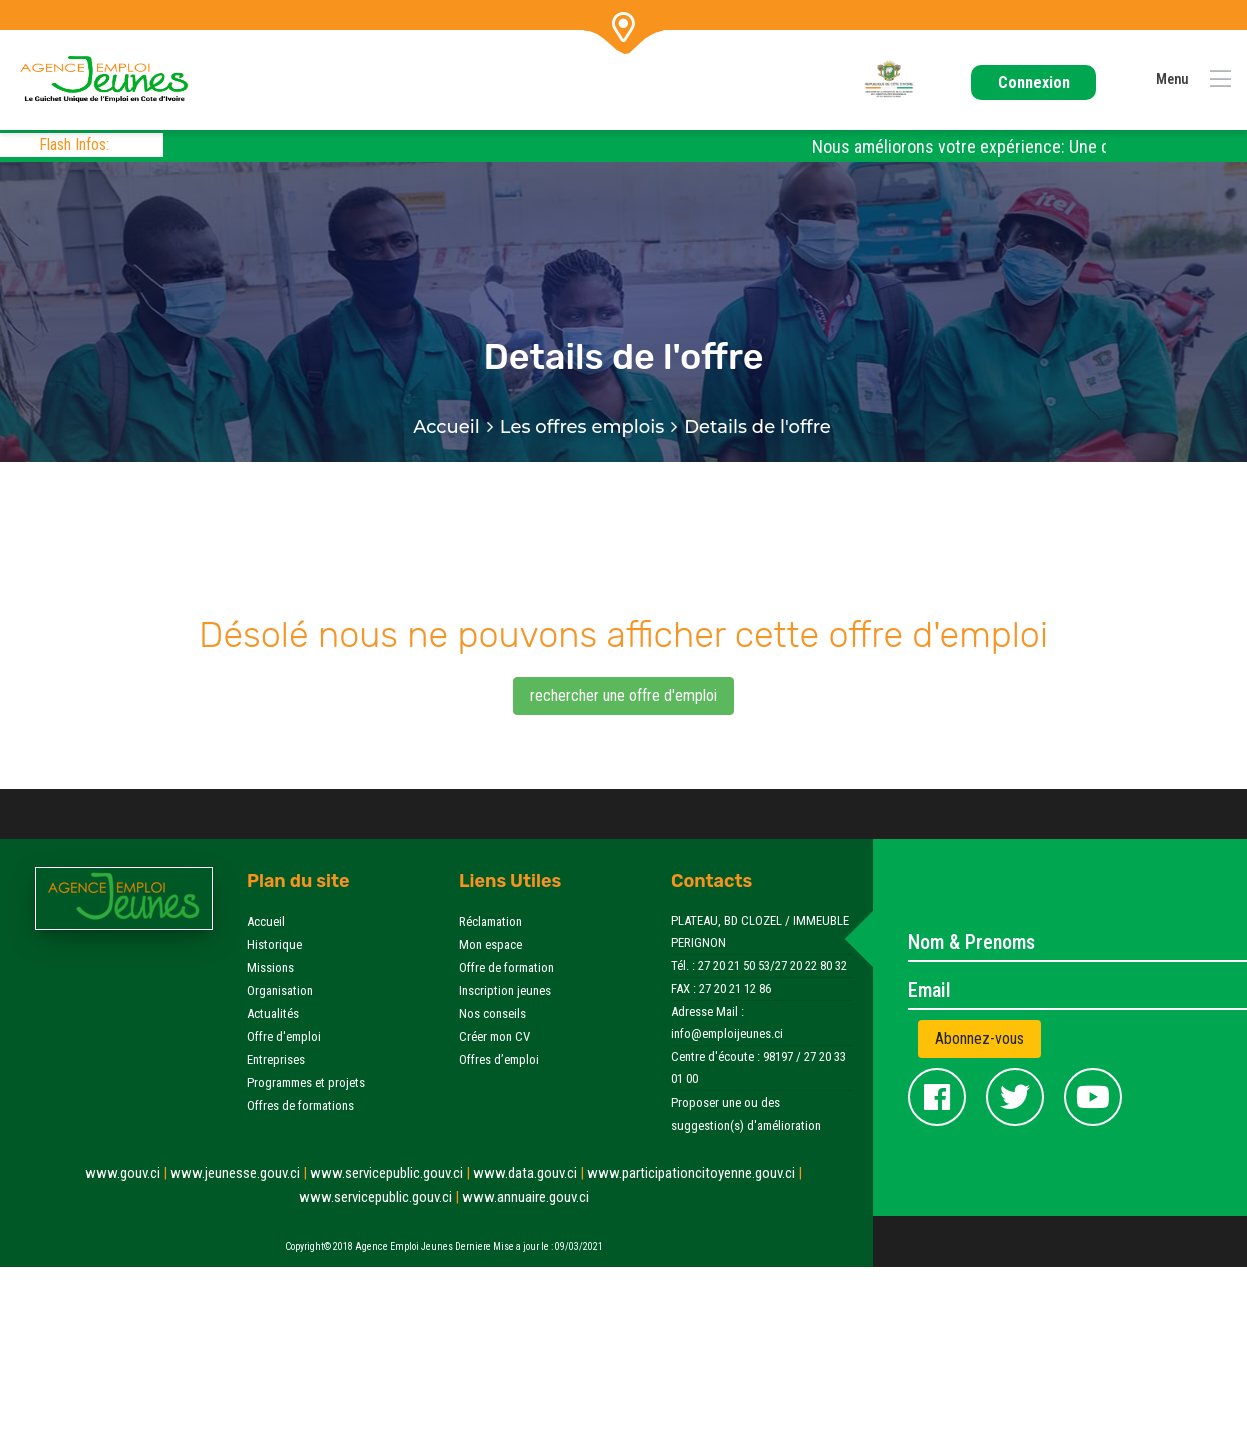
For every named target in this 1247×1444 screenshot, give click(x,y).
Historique (274, 944)
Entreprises (276, 1059)
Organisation (280, 990)
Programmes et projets (306, 1082)
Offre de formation (506, 967)
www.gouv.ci (127, 1173)
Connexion (1034, 82)
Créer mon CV (494, 1036)
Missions (270, 967)
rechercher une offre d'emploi (623, 695)
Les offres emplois (582, 427)
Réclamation (490, 921)
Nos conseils (492, 1013)
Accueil (446, 427)
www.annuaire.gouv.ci (525, 1197)
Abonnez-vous (979, 1038)
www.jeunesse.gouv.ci (240, 1173)
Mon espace (490, 944)
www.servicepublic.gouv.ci (391, 1173)
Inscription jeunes (505, 990)
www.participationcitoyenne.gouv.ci (694, 1173)
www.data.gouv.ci (530, 1173)
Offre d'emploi (284, 1036)
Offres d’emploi (499, 1059)
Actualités (273, 1013)
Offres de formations (300, 1105)
